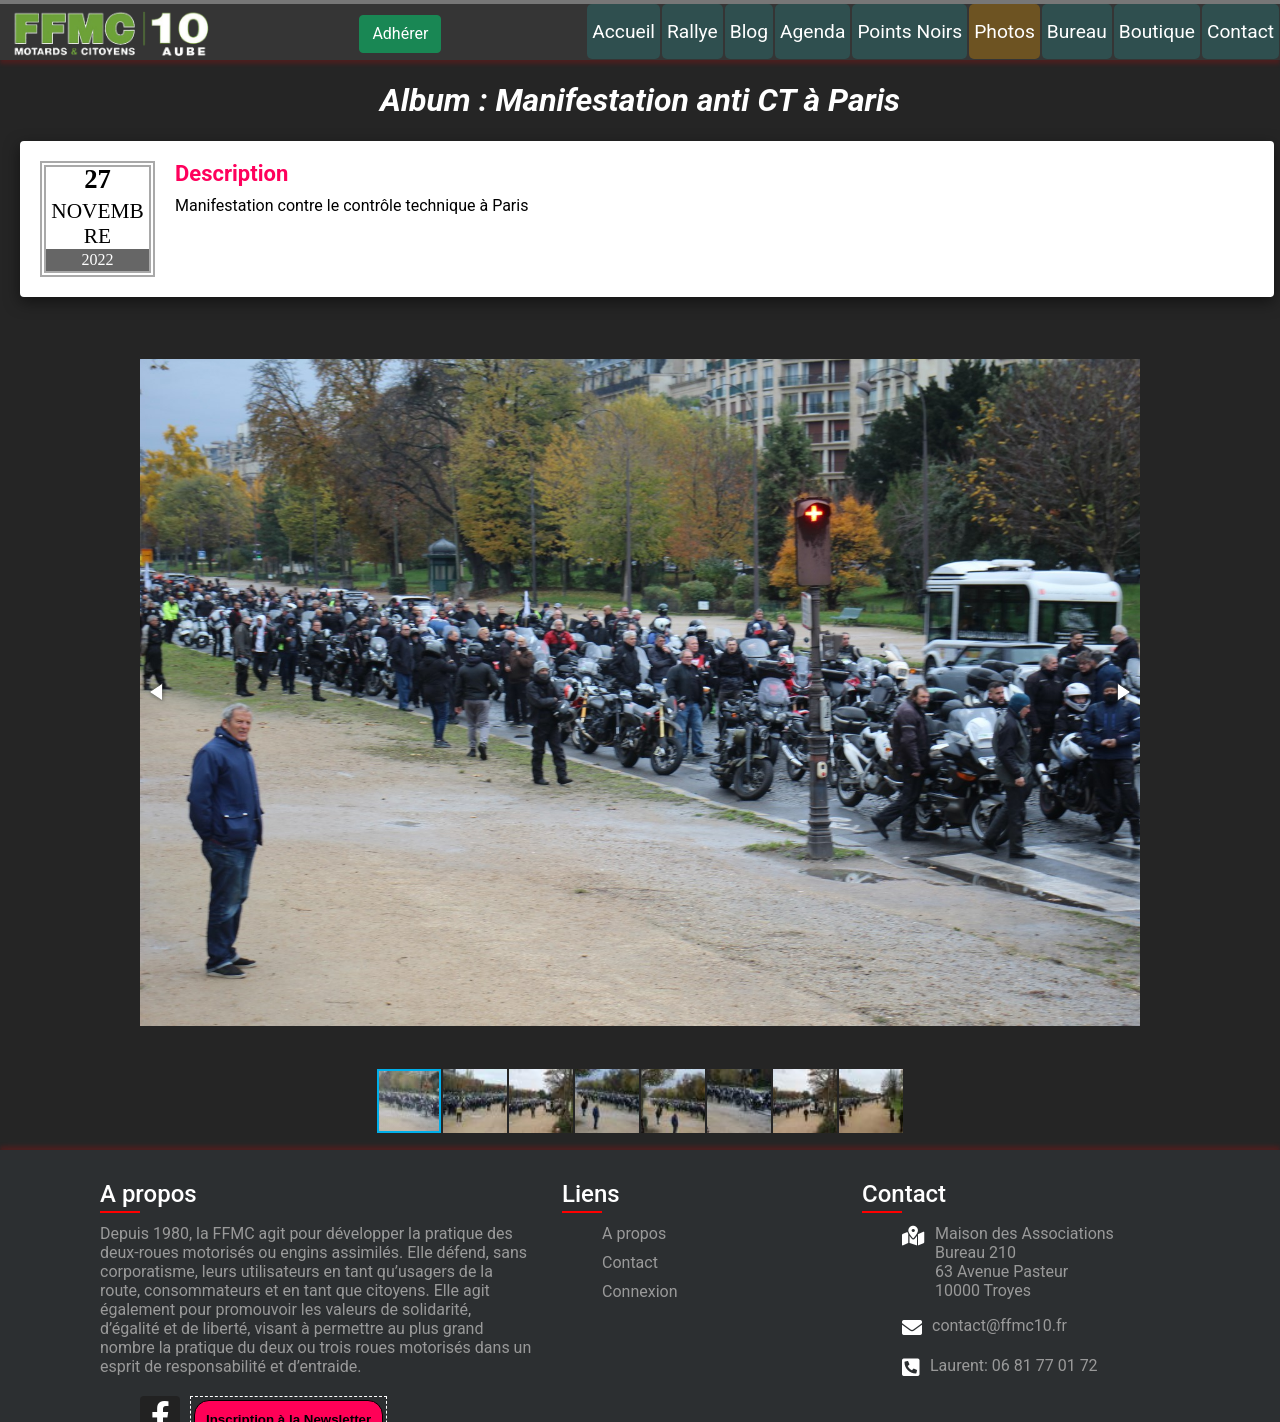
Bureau (1077, 31)
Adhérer (400, 33)
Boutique (1157, 31)
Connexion (639, 1291)
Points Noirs (909, 31)
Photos (1004, 31)
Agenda (812, 31)
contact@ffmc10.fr (999, 1325)
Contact (1240, 31)
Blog (749, 31)
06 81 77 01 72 (1045, 1365)
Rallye (692, 31)
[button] (158, 692)
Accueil (623, 31)
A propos (634, 1233)
